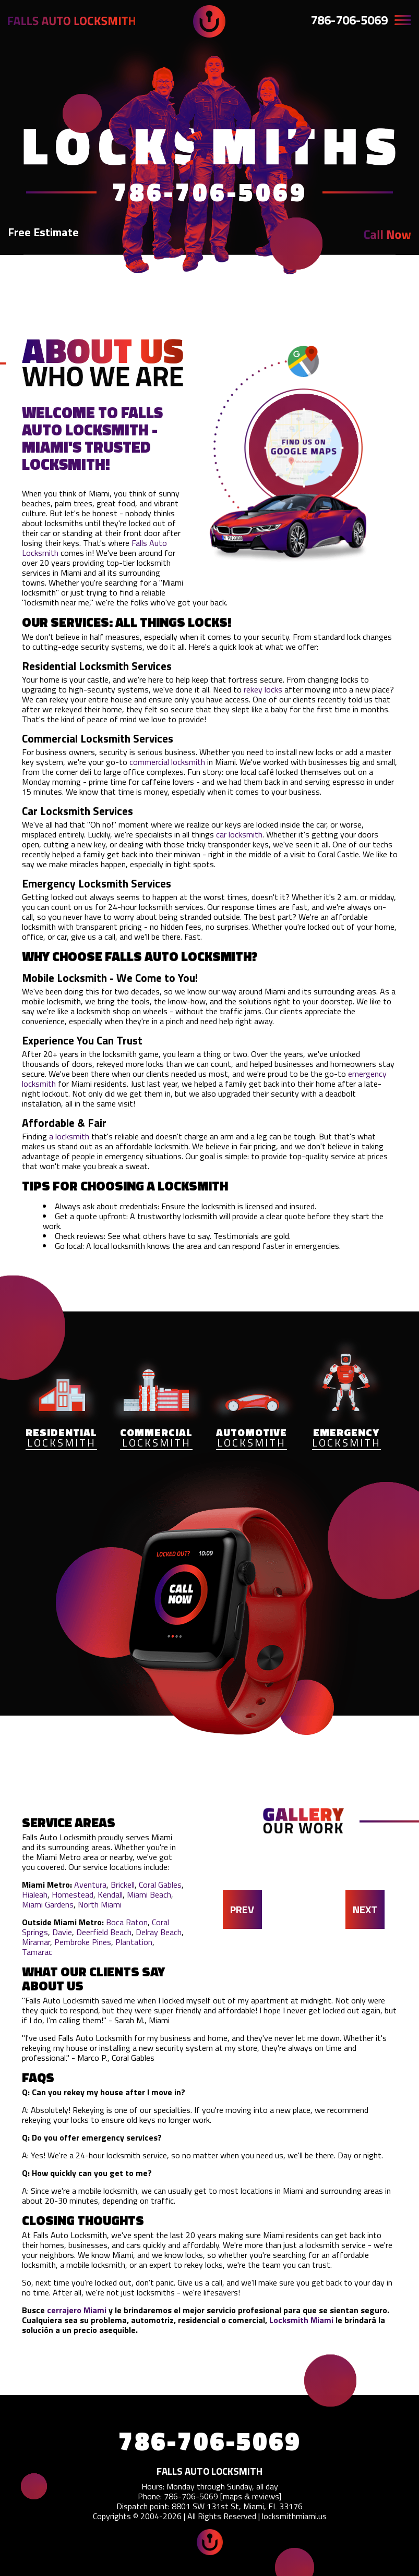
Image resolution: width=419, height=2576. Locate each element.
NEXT (365, 1909)
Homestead (72, 1894)
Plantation (133, 1942)
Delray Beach (159, 1932)
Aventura (90, 1884)
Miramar (36, 1942)
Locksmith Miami (301, 2320)
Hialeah (34, 1894)
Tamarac (37, 1952)
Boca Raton (127, 1922)
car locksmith (239, 834)
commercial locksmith (167, 762)
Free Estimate (43, 232)
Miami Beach (149, 1894)
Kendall (110, 1894)
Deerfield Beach (103, 1932)
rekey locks (263, 689)
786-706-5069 (349, 19)
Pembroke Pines (82, 1942)
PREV (242, 1909)
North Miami (100, 1904)
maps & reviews (251, 2496)
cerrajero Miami (76, 2310)
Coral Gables (160, 1884)
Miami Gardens (48, 1904)
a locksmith (69, 1136)
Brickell (123, 1884)
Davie (62, 1932)
